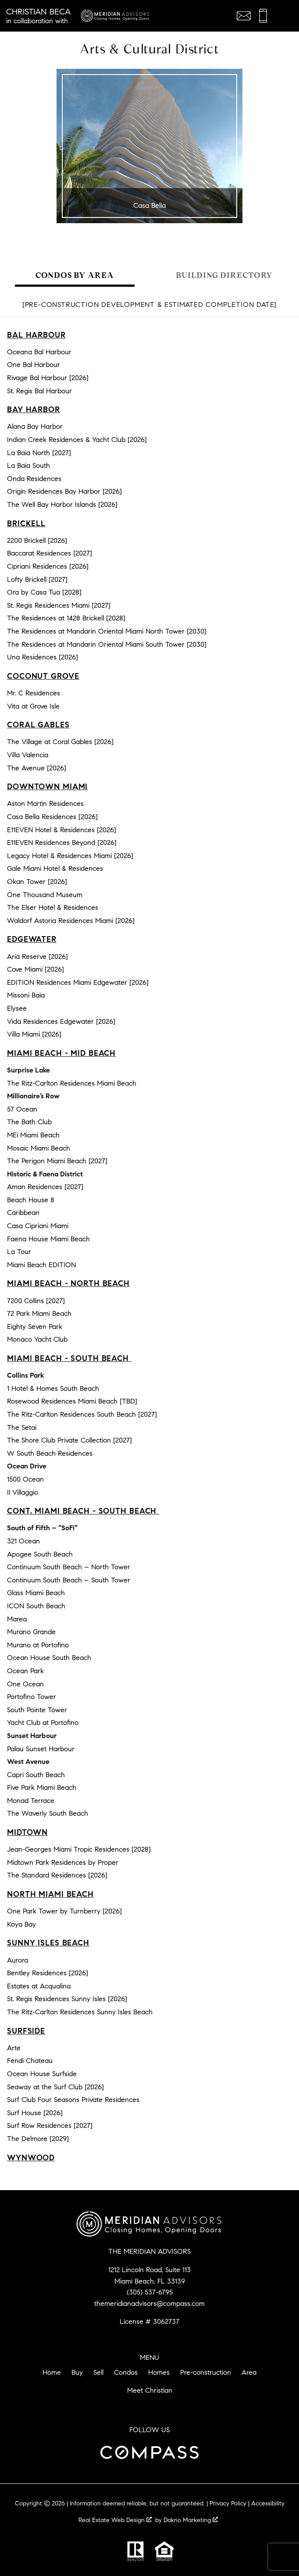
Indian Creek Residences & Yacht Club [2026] (77, 439)
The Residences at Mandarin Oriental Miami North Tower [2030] (106, 631)
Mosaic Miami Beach (38, 1148)
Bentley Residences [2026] (47, 1973)
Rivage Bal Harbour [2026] (48, 378)
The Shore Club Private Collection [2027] (69, 1440)
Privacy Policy (228, 2503)
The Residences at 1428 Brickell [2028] (66, 618)
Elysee (17, 1008)
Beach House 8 (30, 1200)
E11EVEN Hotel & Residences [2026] (61, 830)
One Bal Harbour (33, 364)
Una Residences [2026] (42, 657)
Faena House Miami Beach (48, 1239)
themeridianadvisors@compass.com (149, 2303)
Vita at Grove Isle (33, 706)
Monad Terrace (30, 1800)
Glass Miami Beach (36, 1593)
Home (52, 2372)
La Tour (19, 1251)
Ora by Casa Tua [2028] (44, 592)
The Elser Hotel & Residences (52, 907)
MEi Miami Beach (33, 1135)
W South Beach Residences (50, 1453)
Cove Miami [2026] (35, 969)
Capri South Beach (36, 1775)
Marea (17, 1619)
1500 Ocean (25, 1479)
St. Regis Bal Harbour (39, 391)
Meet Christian (149, 2390)
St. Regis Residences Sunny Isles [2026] (67, 1999)
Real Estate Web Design (115, 2520)
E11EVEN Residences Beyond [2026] (62, 842)
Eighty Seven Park (34, 1326)
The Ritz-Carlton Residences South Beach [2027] (82, 1414)
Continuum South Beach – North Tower (68, 1567)
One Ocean (25, 1684)
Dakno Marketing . (191, 2520)
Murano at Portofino (38, 1645)
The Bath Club (29, 1122)
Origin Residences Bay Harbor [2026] (64, 491)
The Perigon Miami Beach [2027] (57, 1161)
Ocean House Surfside (42, 2074)
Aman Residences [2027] (45, 1187)
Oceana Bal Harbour (39, 352)
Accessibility (268, 2503)
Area (249, 2372)
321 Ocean (23, 1541)
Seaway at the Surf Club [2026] (55, 2087)
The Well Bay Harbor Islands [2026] (62, 504)
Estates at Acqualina (39, 1986)
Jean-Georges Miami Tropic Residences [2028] (79, 1849)
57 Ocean (22, 1109)
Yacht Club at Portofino (42, 1722)
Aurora (17, 1960)
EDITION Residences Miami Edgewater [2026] (78, 982)
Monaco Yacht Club (37, 1339)
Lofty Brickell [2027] (37, 579)
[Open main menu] (283, 15)
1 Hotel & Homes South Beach (53, 1388)
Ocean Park (25, 1671)
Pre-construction (205, 2372)
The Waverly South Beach (47, 1813)
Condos (126, 2372)
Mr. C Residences (33, 693)
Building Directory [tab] (224, 275)
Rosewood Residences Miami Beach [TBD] (72, 1401)
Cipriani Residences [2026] (48, 566)
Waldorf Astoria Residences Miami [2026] (71, 920)
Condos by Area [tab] (75, 275)
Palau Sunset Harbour (41, 1749)
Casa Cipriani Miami (37, 1226)
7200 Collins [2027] (36, 1301)
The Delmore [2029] (38, 2138)
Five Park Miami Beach (41, 1787)
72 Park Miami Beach (39, 1313)
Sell (98, 2372)
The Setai (21, 1427)
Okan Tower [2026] (37, 881)
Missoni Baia (26, 995)
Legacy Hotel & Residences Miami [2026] (70, 856)
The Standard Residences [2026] (57, 1875)
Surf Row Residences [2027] (50, 2125)
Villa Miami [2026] (34, 1034)
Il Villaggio (22, 1492)
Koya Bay (21, 1924)
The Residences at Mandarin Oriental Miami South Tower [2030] (106, 644)
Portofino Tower (31, 1696)
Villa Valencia (27, 755)
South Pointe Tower (37, 1710)
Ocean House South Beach (49, 1657)
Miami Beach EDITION (41, 1265)
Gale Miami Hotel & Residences (55, 868)
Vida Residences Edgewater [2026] (61, 1021)
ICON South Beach (36, 1606)
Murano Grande (31, 1632)
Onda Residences (34, 478)
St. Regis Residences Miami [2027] (58, 605)
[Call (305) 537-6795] (263, 16)
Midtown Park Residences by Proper (62, 1862)
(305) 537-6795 (150, 2292)
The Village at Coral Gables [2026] (60, 742)
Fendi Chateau (30, 2060)
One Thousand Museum (44, 895)
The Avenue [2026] (36, 768)
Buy (77, 2372)
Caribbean (23, 1212)
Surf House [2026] (35, 2113)
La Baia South (28, 465)
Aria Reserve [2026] (37, 956)
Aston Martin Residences (45, 803)
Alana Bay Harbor (35, 426)
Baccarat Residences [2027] (49, 553)
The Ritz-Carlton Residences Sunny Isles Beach (80, 2012)
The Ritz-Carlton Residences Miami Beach (71, 1083)
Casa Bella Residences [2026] (52, 816)
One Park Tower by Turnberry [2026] (64, 1911)
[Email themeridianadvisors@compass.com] (244, 16)
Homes (159, 2372)
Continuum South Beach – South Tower (68, 1580)
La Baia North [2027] (39, 453)
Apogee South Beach (40, 1554)
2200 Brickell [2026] (37, 540)
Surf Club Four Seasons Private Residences (73, 2099)
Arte (14, 2048)
